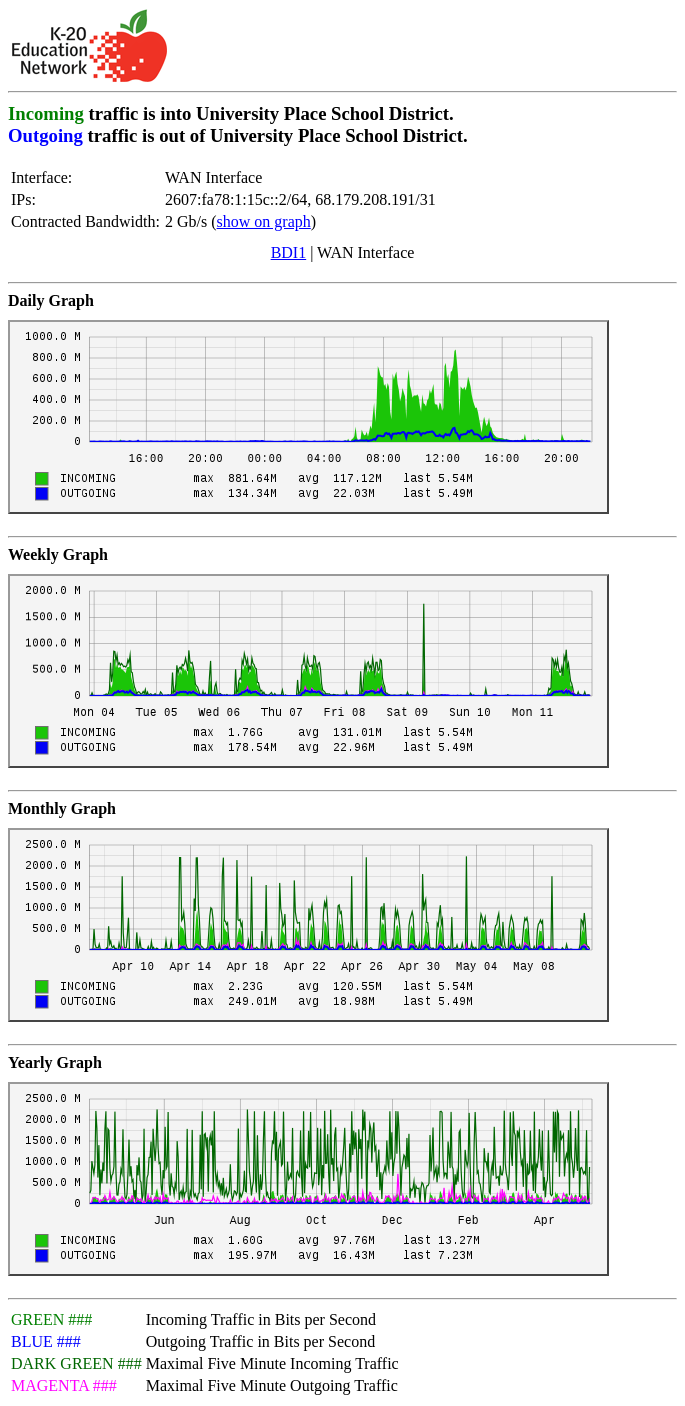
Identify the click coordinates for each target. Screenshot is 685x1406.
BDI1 (289, 252)
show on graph (264, 221)
